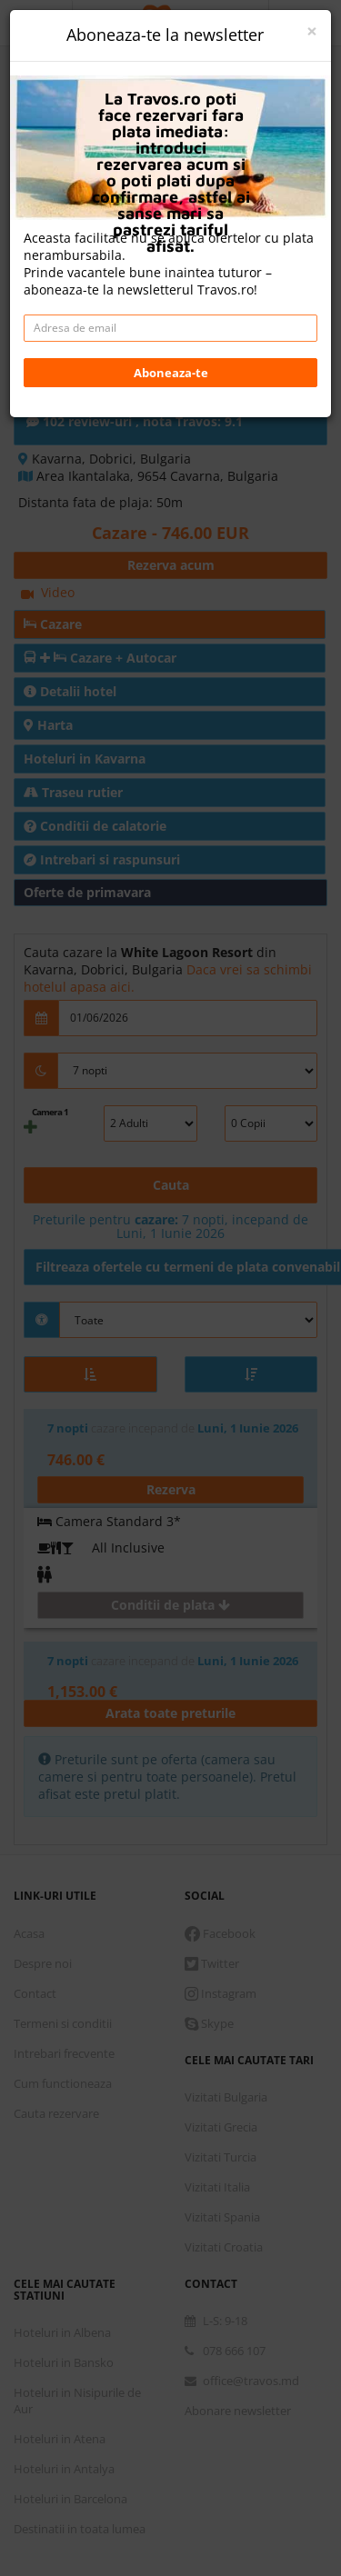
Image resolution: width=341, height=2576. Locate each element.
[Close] (311, 31)
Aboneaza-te (171, 372)
